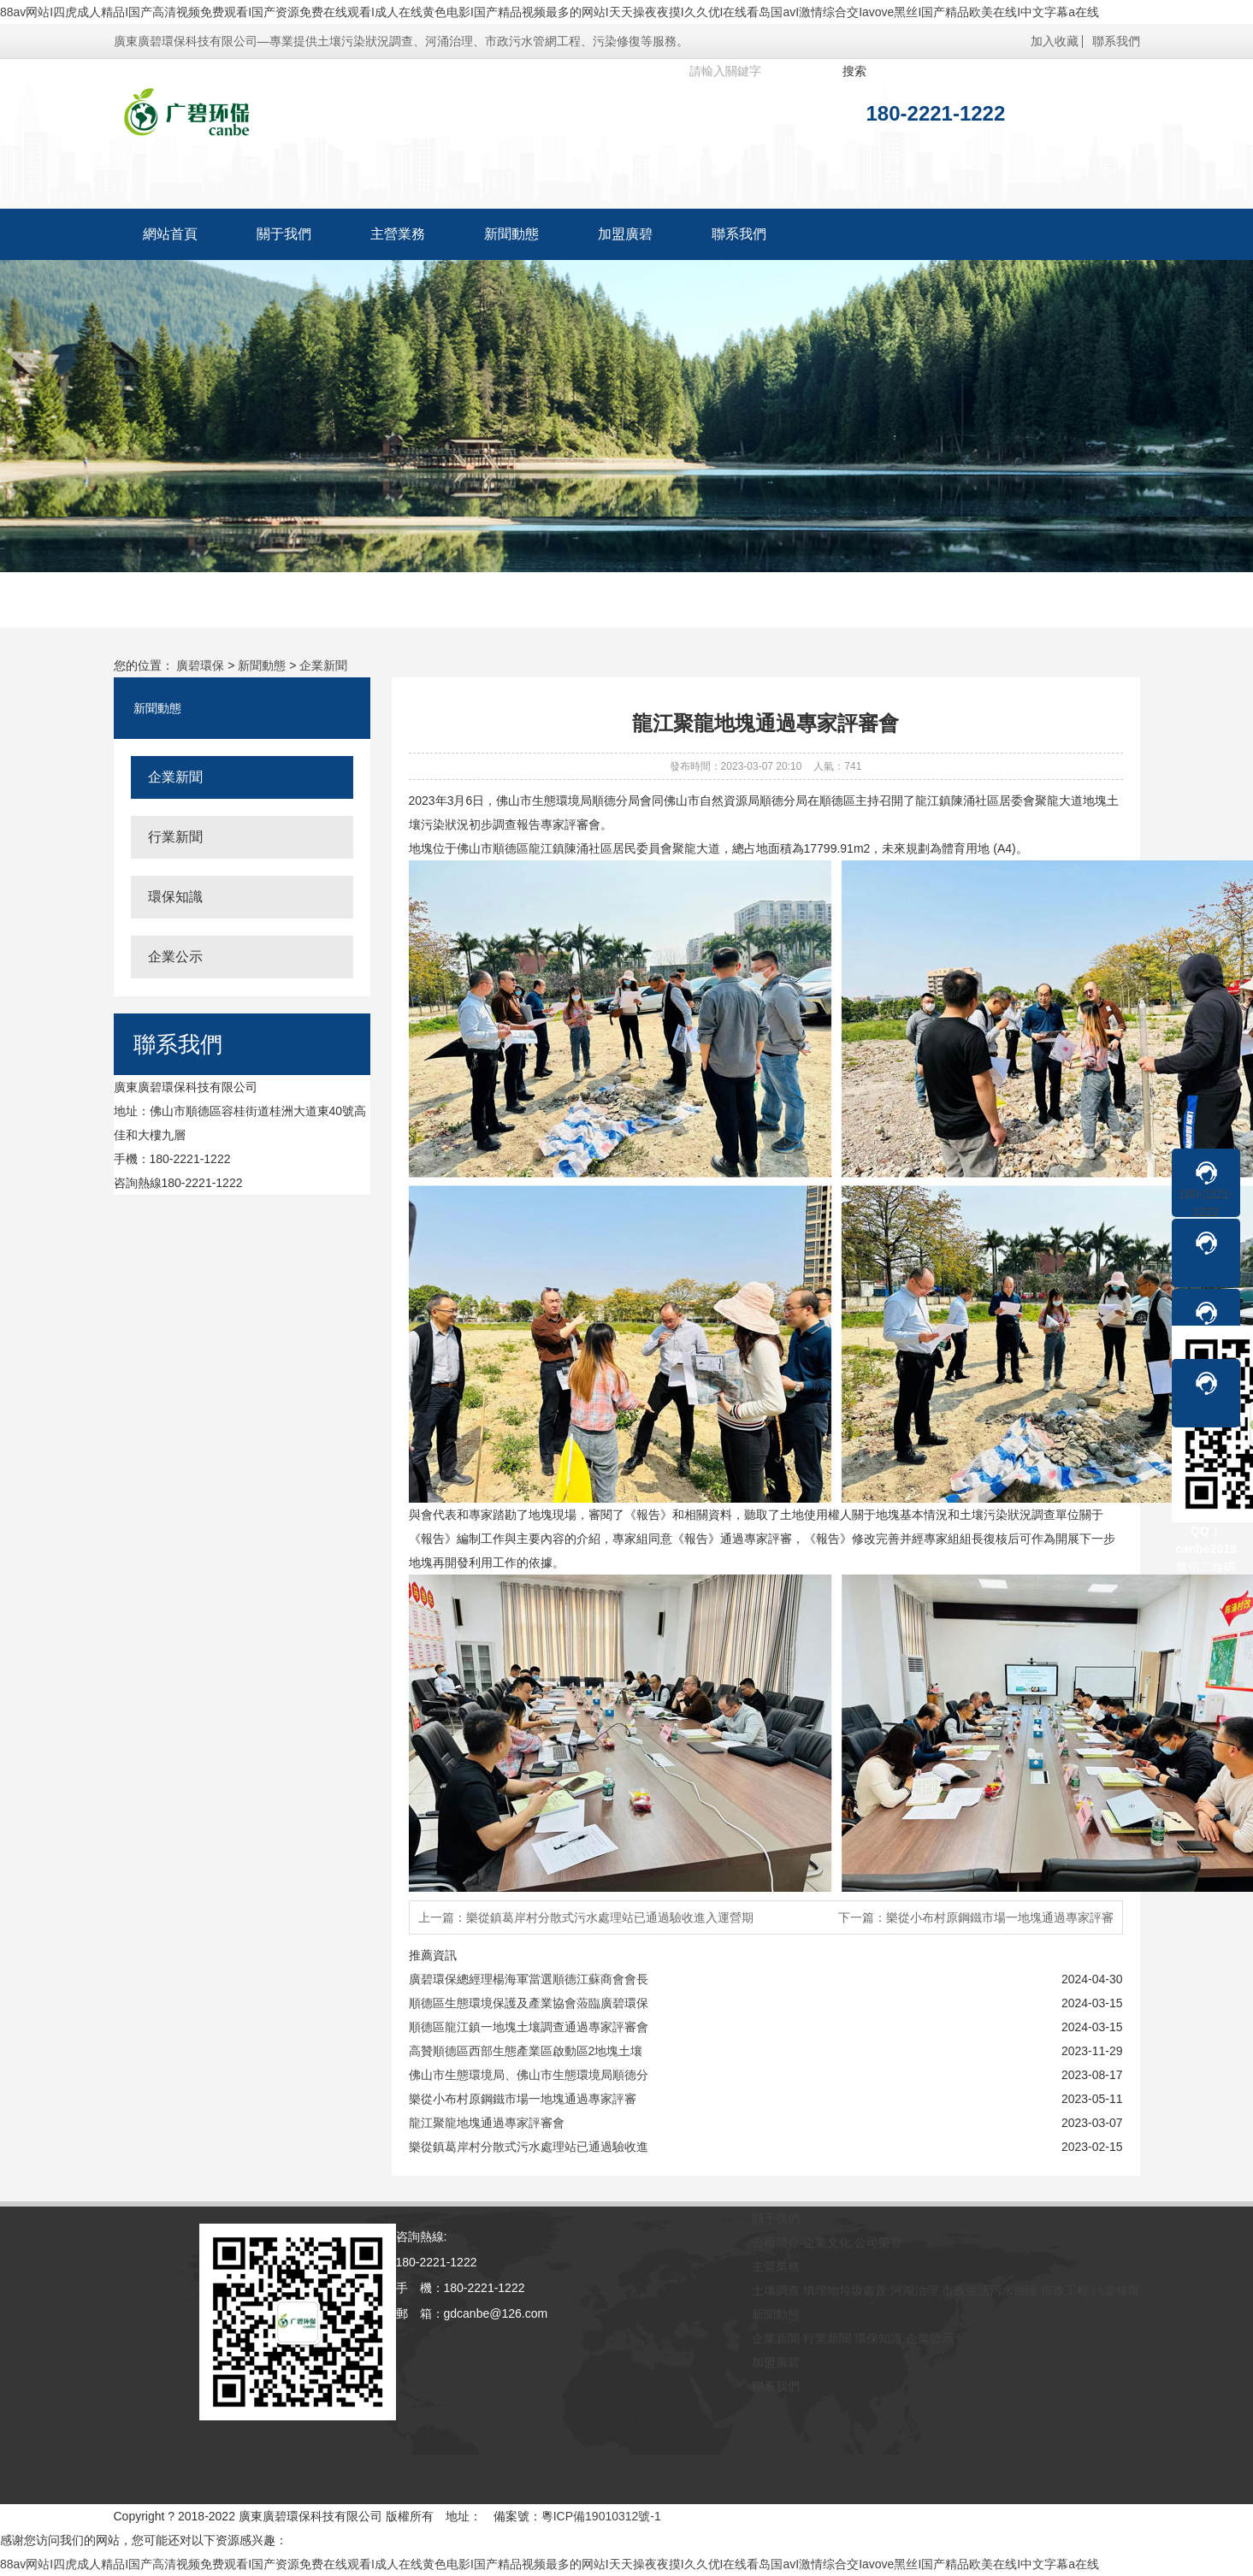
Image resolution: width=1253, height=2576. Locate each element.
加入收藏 (1055, 41)
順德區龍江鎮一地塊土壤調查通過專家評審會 (528, 2027)
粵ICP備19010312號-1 (601, 2516)
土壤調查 (776, 2290)
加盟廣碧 (625, 234)
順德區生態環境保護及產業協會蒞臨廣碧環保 (528, 2003)
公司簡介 (776, 2242)
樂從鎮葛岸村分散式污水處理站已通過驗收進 (528, 2147)
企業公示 (175, 956)
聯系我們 (1116, 41)
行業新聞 (175, 837)
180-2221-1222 (1206, 1189)
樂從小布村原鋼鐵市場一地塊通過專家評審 (522, 2099)
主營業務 (397, 234)
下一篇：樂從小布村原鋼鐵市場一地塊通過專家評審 (976, 1917)
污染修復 (1116, 2290)
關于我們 (284, 234)
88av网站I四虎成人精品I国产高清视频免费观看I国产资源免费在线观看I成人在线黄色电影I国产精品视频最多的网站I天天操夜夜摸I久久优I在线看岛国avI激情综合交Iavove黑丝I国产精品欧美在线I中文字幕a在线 (549, 12)
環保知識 (175, 896)
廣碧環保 (200, 665)
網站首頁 (170, 234)
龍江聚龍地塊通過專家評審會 (486, 2123)
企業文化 (827, 2242)
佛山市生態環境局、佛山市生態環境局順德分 (528, 2075)
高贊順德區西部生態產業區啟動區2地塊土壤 (526, 2051)
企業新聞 (323, 665)
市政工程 (1065, 2290)
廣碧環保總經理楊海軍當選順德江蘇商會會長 (528, 1979)
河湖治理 (914, 2290)
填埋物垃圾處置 (845, 2290)
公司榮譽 (878, 2242)
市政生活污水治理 (989, 2290)
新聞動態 (511, 234)
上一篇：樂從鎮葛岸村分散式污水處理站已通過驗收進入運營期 (586, 1917)
